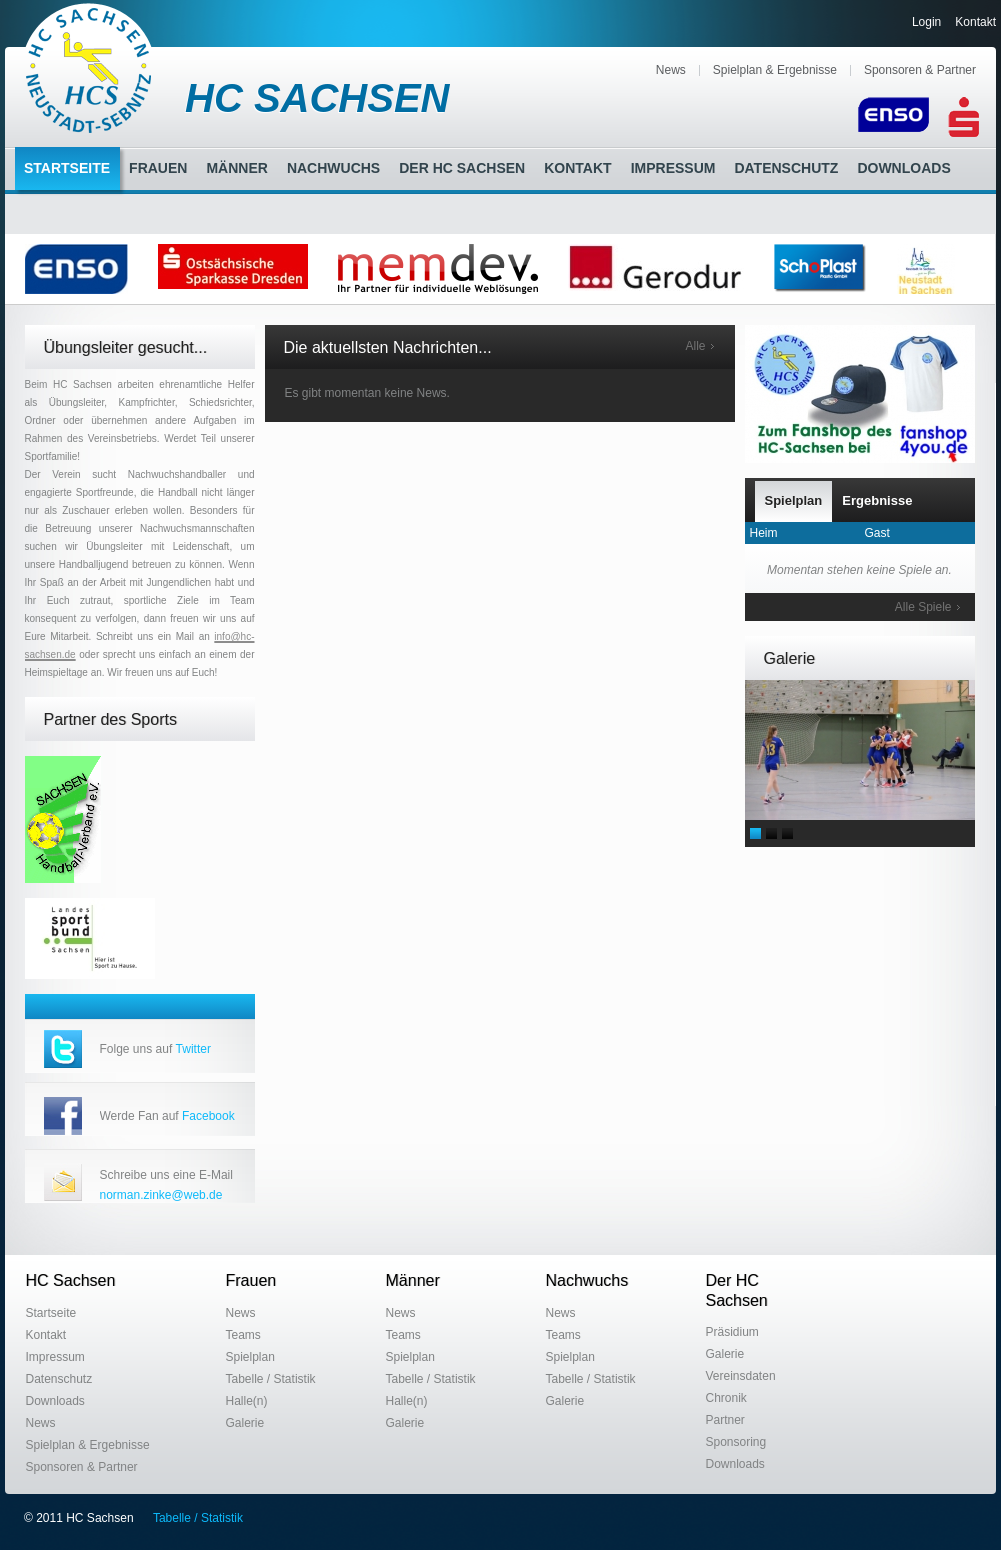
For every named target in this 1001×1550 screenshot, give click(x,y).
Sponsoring (736, 1442)
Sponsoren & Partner (920, 70)
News (671, 70)
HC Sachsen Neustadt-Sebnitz (90, 68)
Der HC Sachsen (462, 168)
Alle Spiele (923, 607)
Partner (725, 1420)
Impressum (673, 168)
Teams (243, 1335)
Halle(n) (247, 1401)
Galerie (245, 1423)
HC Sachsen (71, 1280)
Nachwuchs (333, 168)
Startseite (67, 168)
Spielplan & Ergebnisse (775, 70)
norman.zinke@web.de (161, 1195)
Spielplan (794, 500)
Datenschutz (786, 168)
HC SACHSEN (317, 98)
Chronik (726, 1398)
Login (926, 22)
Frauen (158, 168)
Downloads (903, 168)
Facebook (208, 1116)
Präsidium (732, 1332)
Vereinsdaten (741, 1376)
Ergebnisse (877, 500)
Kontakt (975, 22)
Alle (695, 346)
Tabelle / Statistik (271, 1379)
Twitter (193, 1049)
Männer (236, 168)
